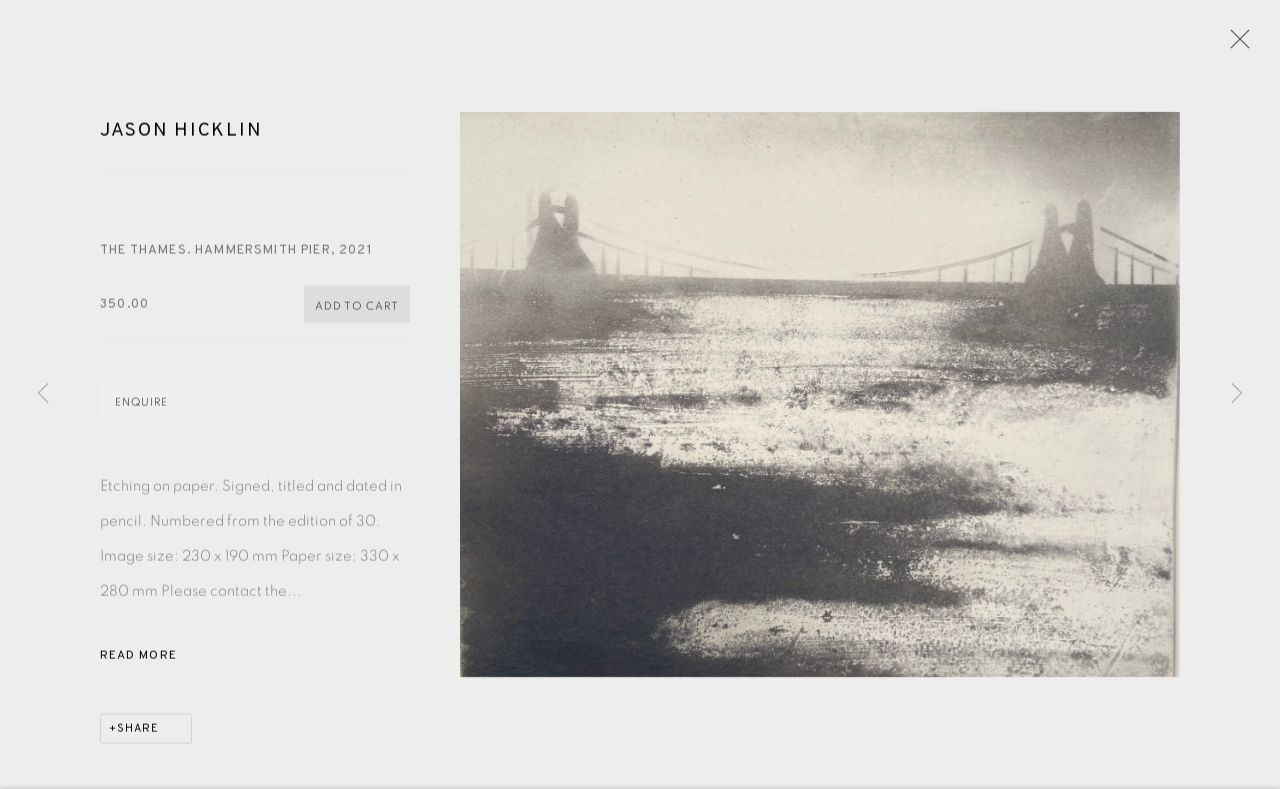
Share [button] (138, 732)
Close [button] (1235, 45)
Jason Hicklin (181, 134)
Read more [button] (138, 659)
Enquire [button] (141, 405)
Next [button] (1237, 394)
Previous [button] (43, 394)
